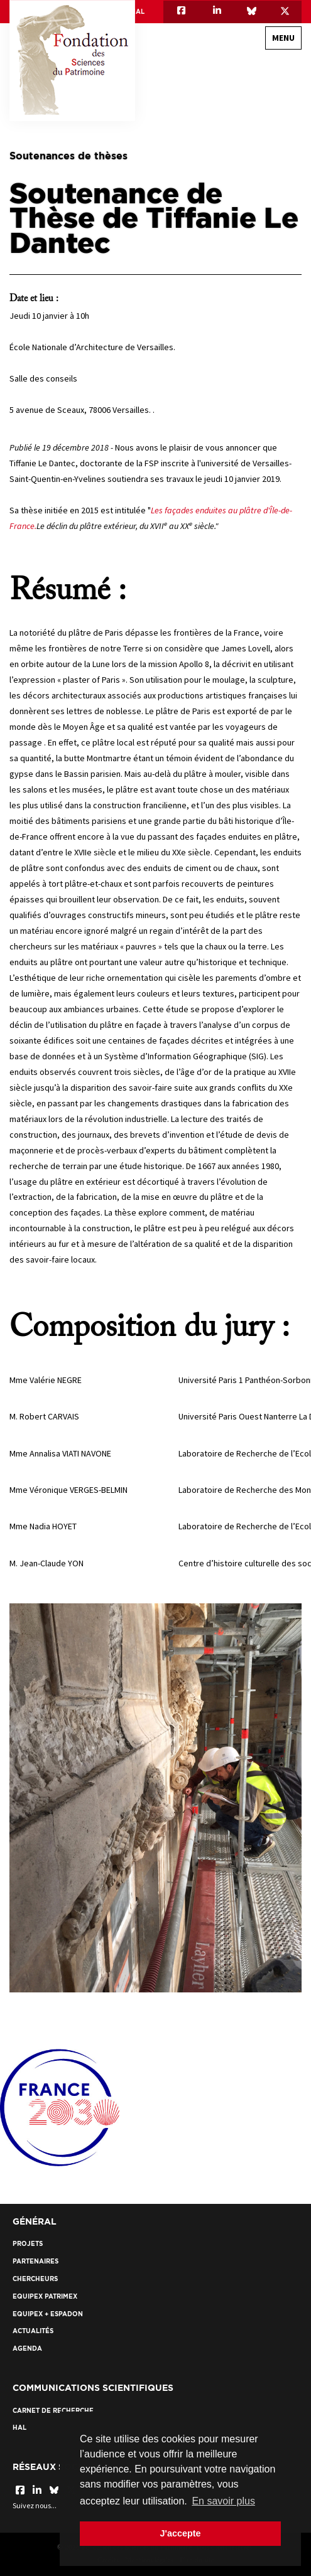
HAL (138, 11)
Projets (28, 2243)
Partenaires (35, 2261)
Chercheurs (35, 2278)
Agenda (27, 2348)
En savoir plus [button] (223, 2501)
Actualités (33, 2330)
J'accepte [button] (180, 2533)
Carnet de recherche (53, 2410)
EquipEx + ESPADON (48, 2314)
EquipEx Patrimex (45, 2296)
